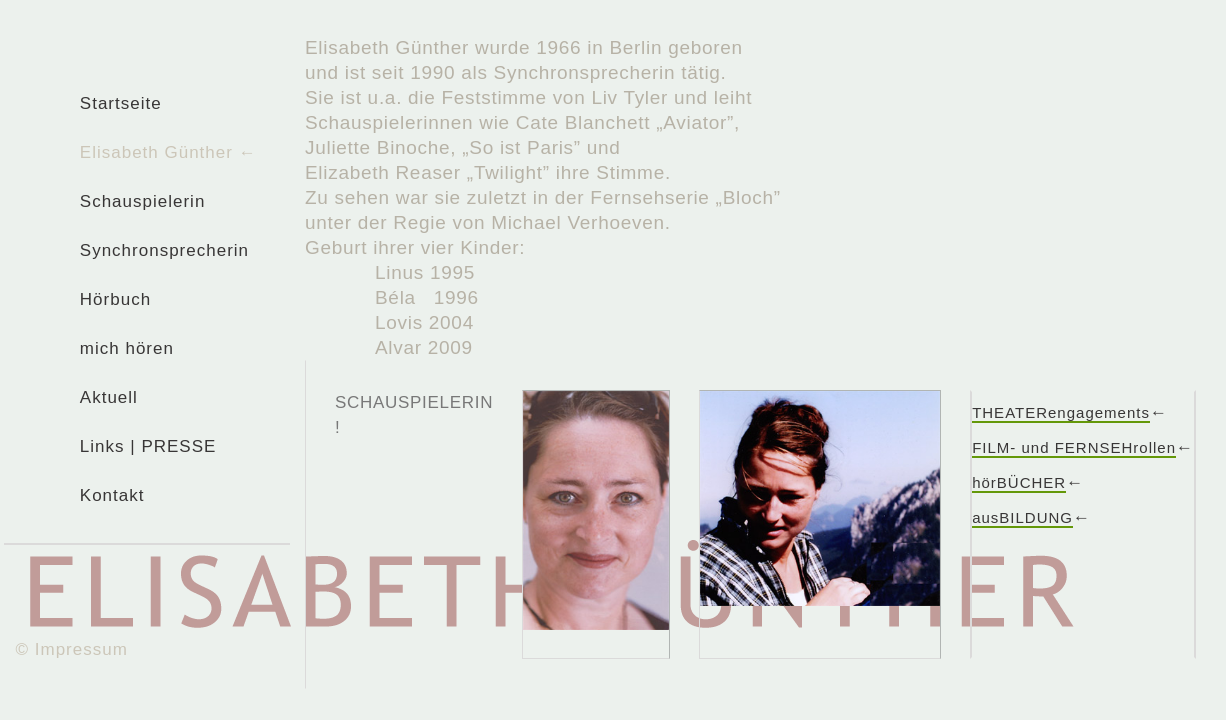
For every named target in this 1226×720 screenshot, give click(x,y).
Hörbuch (115, 299)
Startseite (121, 103)
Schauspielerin (143, 201)
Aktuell (109, 397)
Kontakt (112, 495)
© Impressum (72, 649)
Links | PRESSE (148, 446)
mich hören (127, 348)
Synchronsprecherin (164, 250)
